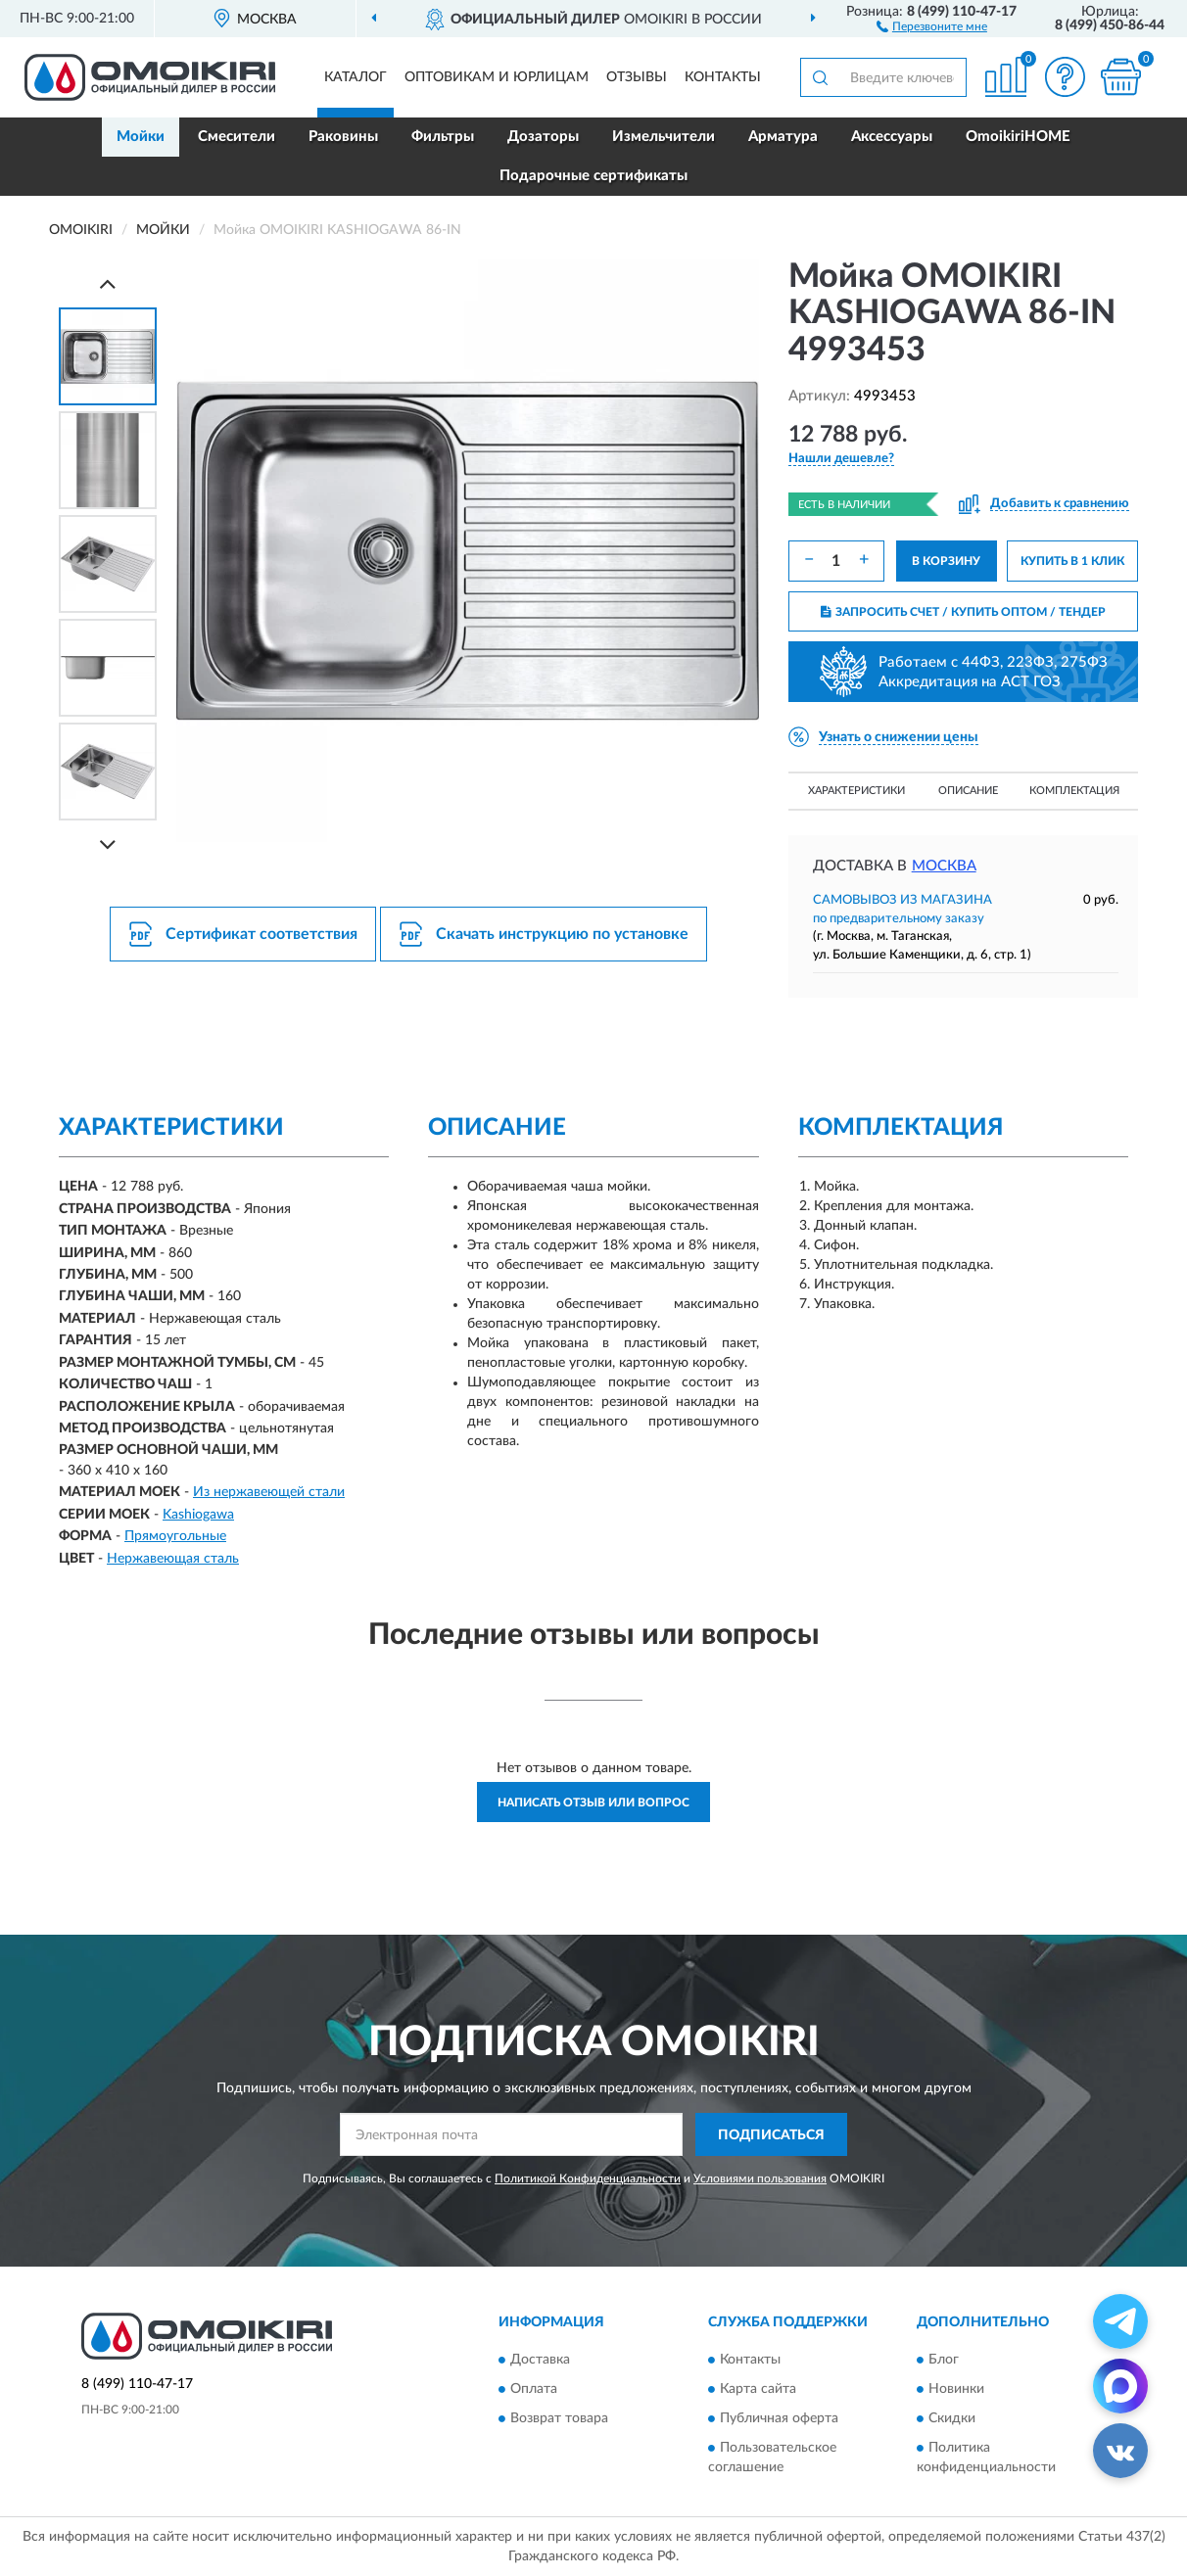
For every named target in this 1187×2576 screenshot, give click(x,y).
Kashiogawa (198, 1515)
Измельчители (663, 136)
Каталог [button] (355, 77)
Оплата (533, 2389)
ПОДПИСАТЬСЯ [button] (771, 2135)
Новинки (956, 2389)
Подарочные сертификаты (593, 175)
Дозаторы (543, 136)
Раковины (343, 136)
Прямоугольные (175, 1536)
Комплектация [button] (1074, 790)
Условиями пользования (760, 2178)
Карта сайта (758, 2389)
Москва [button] (944, 866)
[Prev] (108, 283)
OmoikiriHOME (1018, 136)
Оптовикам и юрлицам (496, 77)
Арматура (783, 136)
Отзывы (636, 77)
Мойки (141, 136)
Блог (943, 2359)
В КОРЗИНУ (946, 561)
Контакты (723, 77)
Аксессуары (891, 136)
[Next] (108, 844)
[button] (932, 25)
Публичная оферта (779, 2418)
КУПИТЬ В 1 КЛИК (1072, 561)
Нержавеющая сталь (173, 1559)
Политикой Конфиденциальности (588, 2178)
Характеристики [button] (856, 790)
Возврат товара (559, 2418)
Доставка (540, 2359)
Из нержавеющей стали (269, 1492)
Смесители (236, 136)
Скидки (951, 2418)
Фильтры (442, 136)
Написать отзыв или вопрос (593, 1802)
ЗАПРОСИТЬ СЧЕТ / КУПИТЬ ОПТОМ (963, 612)
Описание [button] (968, 790)
